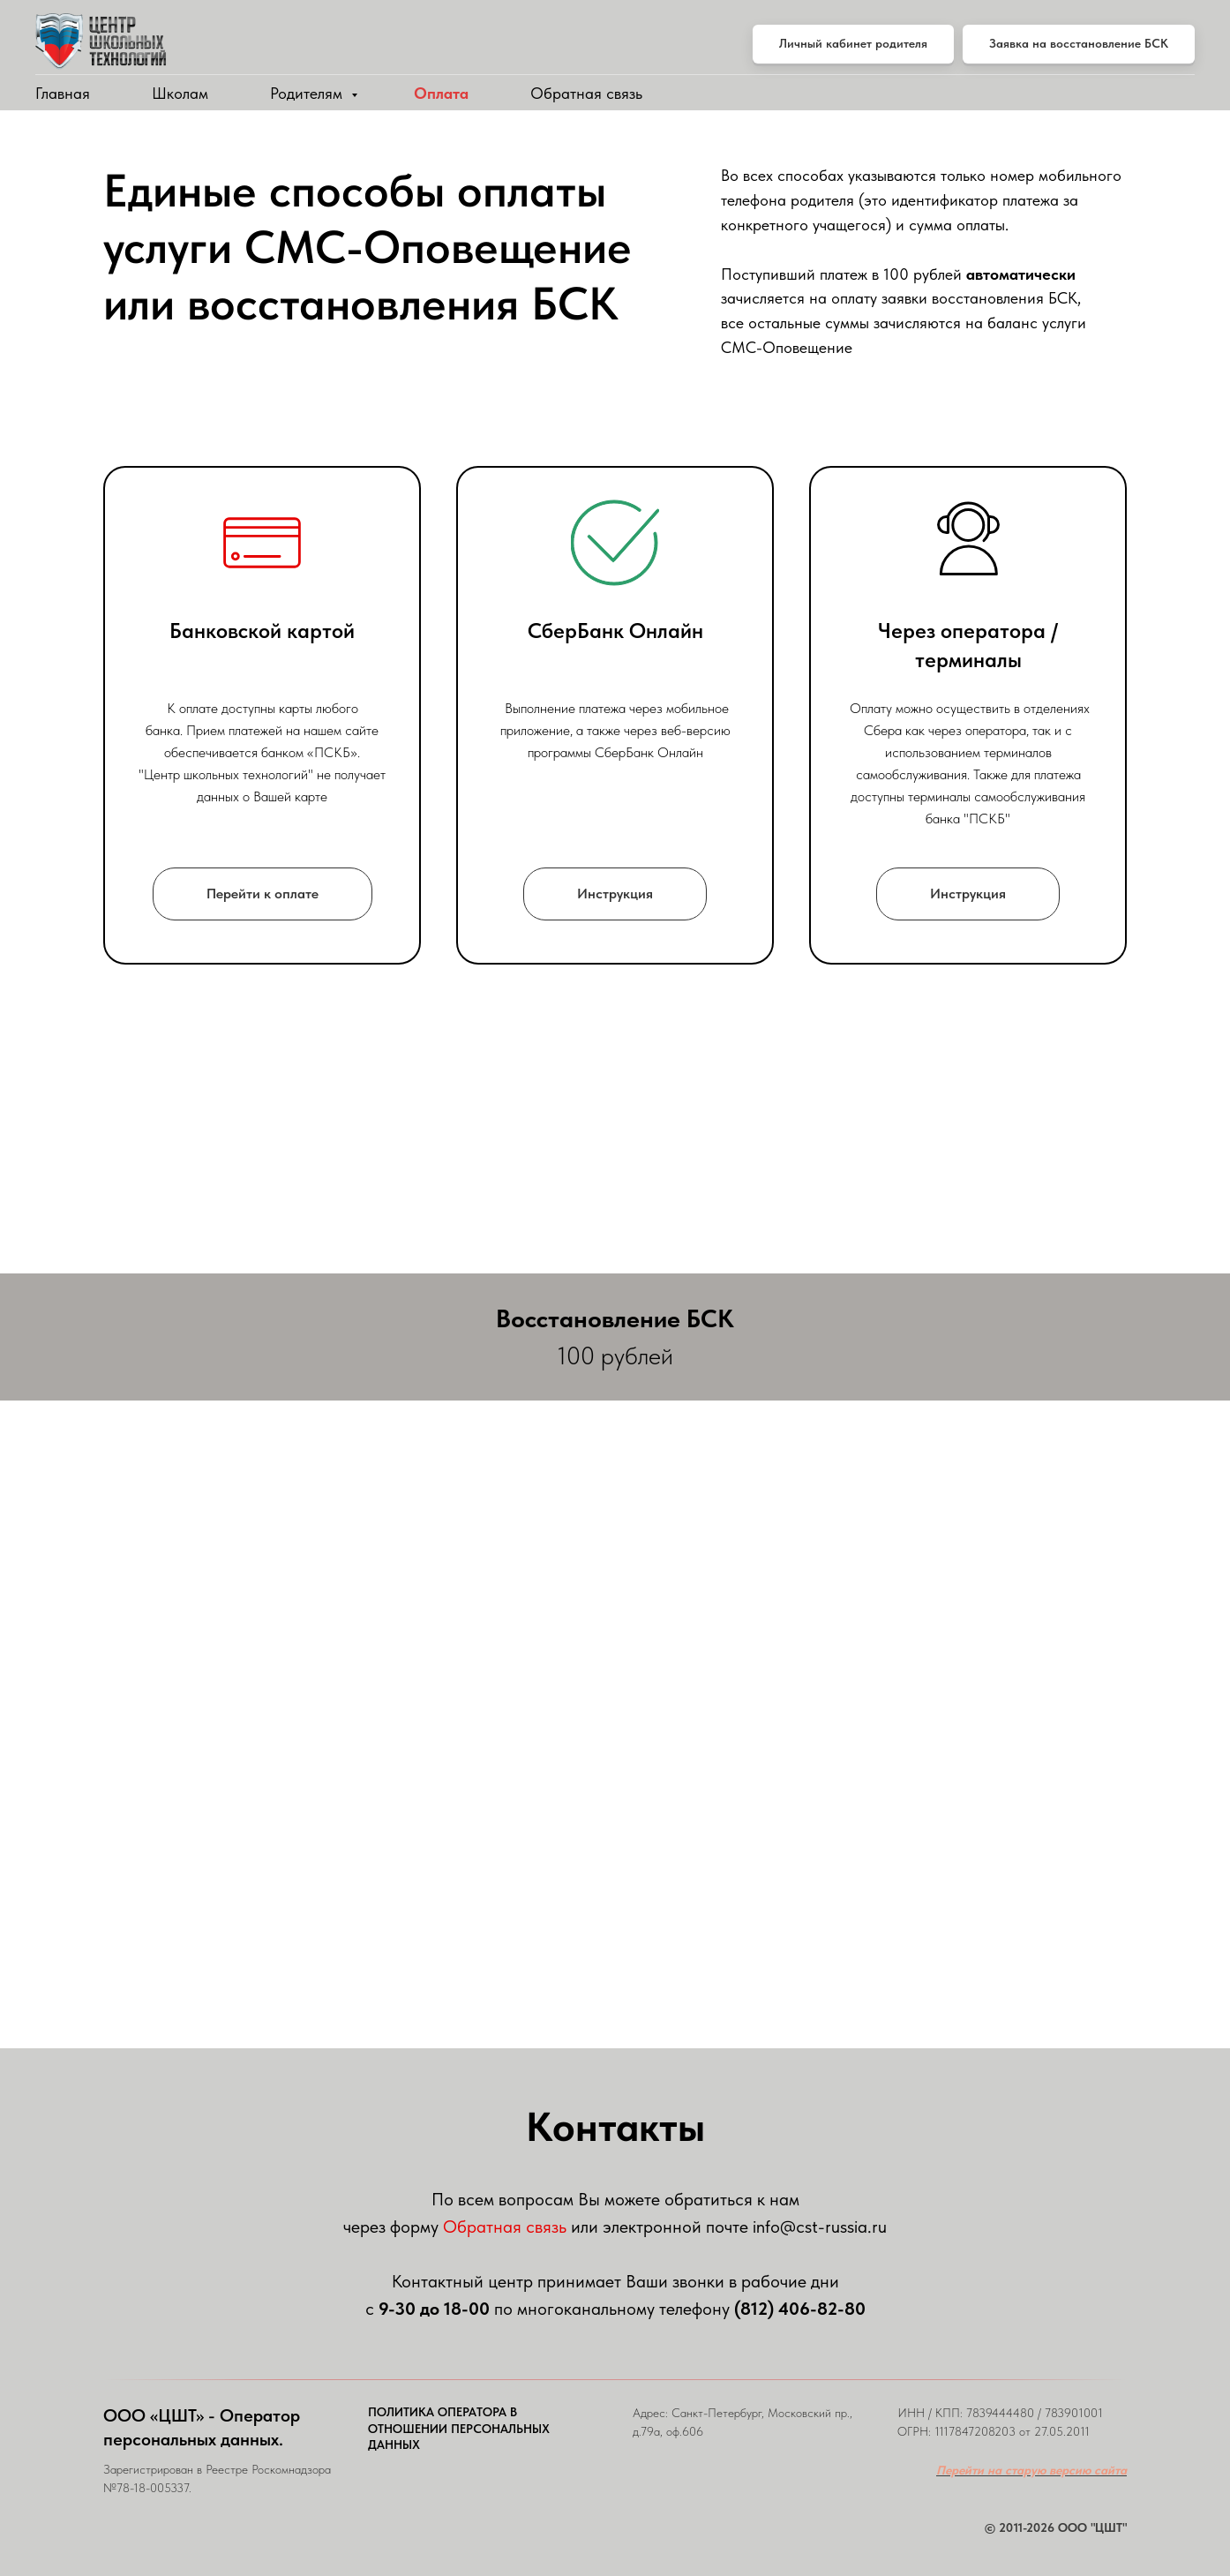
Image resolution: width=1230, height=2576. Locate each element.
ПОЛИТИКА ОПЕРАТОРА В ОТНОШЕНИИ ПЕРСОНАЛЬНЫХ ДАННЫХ (459, 2428)
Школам (180, 93)
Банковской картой (262, 630)
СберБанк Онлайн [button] (615, 630)
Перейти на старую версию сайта (1031, 2470)
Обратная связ (501, 2226)
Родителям (308, 93)
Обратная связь (586, 93)
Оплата (441, 93)
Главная (62, 93)
